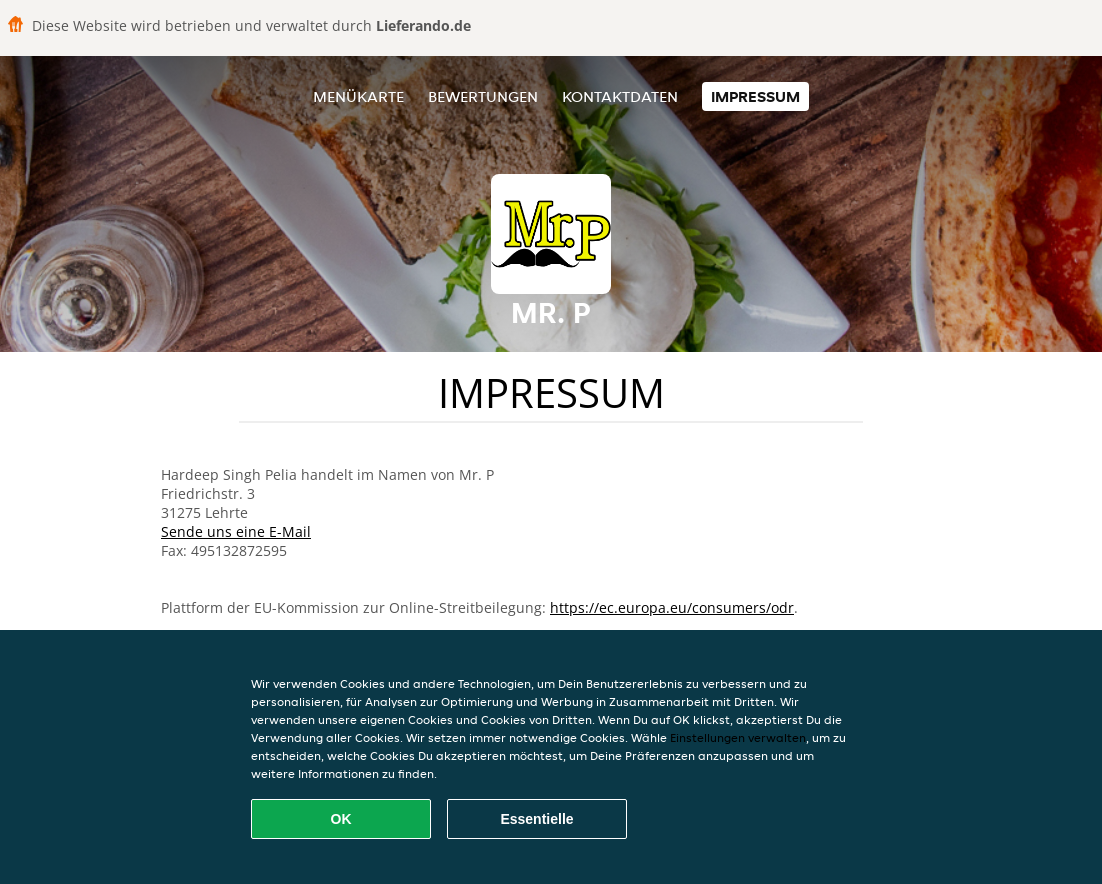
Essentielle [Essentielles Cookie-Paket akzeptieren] (536, 819)
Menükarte (358, 96)
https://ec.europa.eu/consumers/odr (672, 607)
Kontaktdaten (620, 96)
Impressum (755, 96)
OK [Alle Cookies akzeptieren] (341, 819)
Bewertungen (483, 96)
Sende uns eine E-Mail (236, 531)
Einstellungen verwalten (738, 737)
